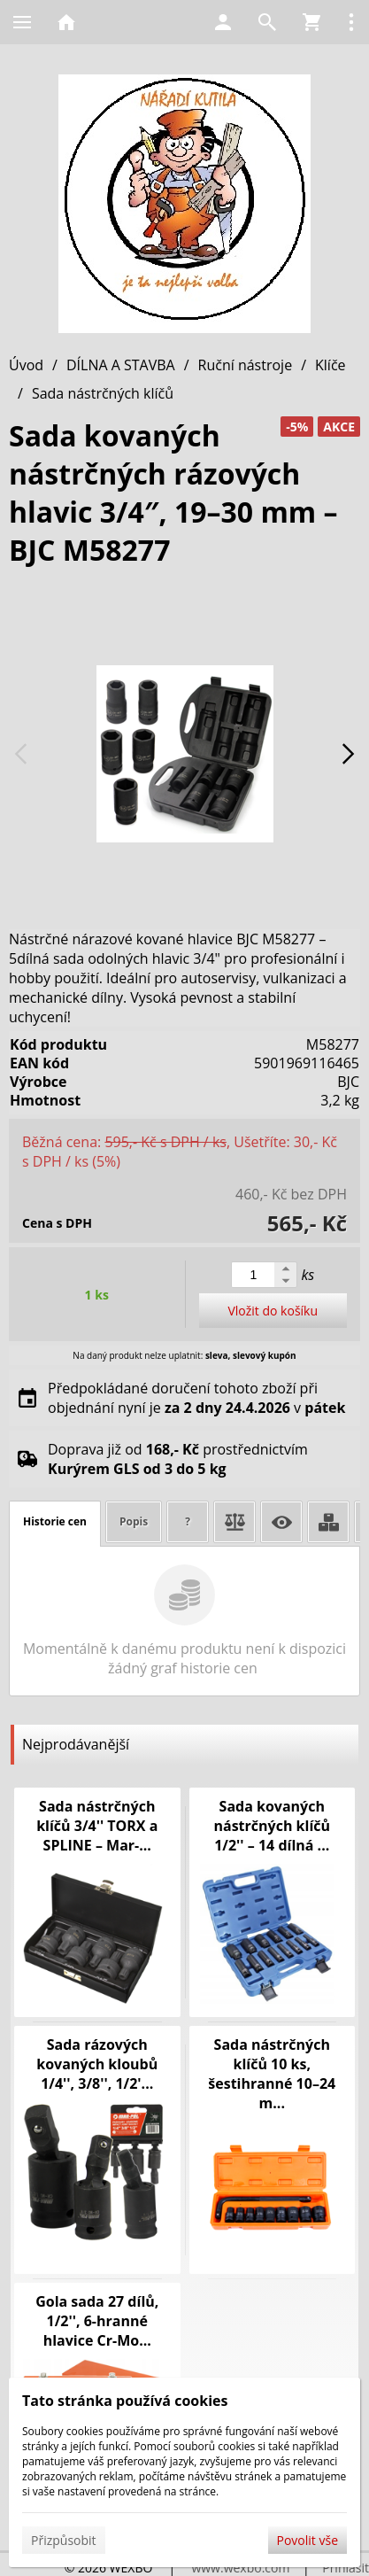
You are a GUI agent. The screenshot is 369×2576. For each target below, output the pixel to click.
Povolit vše (307, 2540)
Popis (133, 1521)
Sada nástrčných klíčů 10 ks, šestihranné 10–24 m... (271, 2074)
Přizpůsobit (63, 2540)
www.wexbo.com (240, 2567)
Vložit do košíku (272, 1310)
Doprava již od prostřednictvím (178, 1458)
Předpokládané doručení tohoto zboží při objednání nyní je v (196, 1397)
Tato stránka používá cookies (124, 2400)
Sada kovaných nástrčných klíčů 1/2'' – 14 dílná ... (271, 1825)
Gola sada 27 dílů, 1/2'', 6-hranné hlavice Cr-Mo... (96, 2321)
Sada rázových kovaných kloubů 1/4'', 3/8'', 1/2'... (97, 2064)
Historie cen (55, 1521)
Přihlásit (345, 2567)
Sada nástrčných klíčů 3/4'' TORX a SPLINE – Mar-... (97, 1825)
